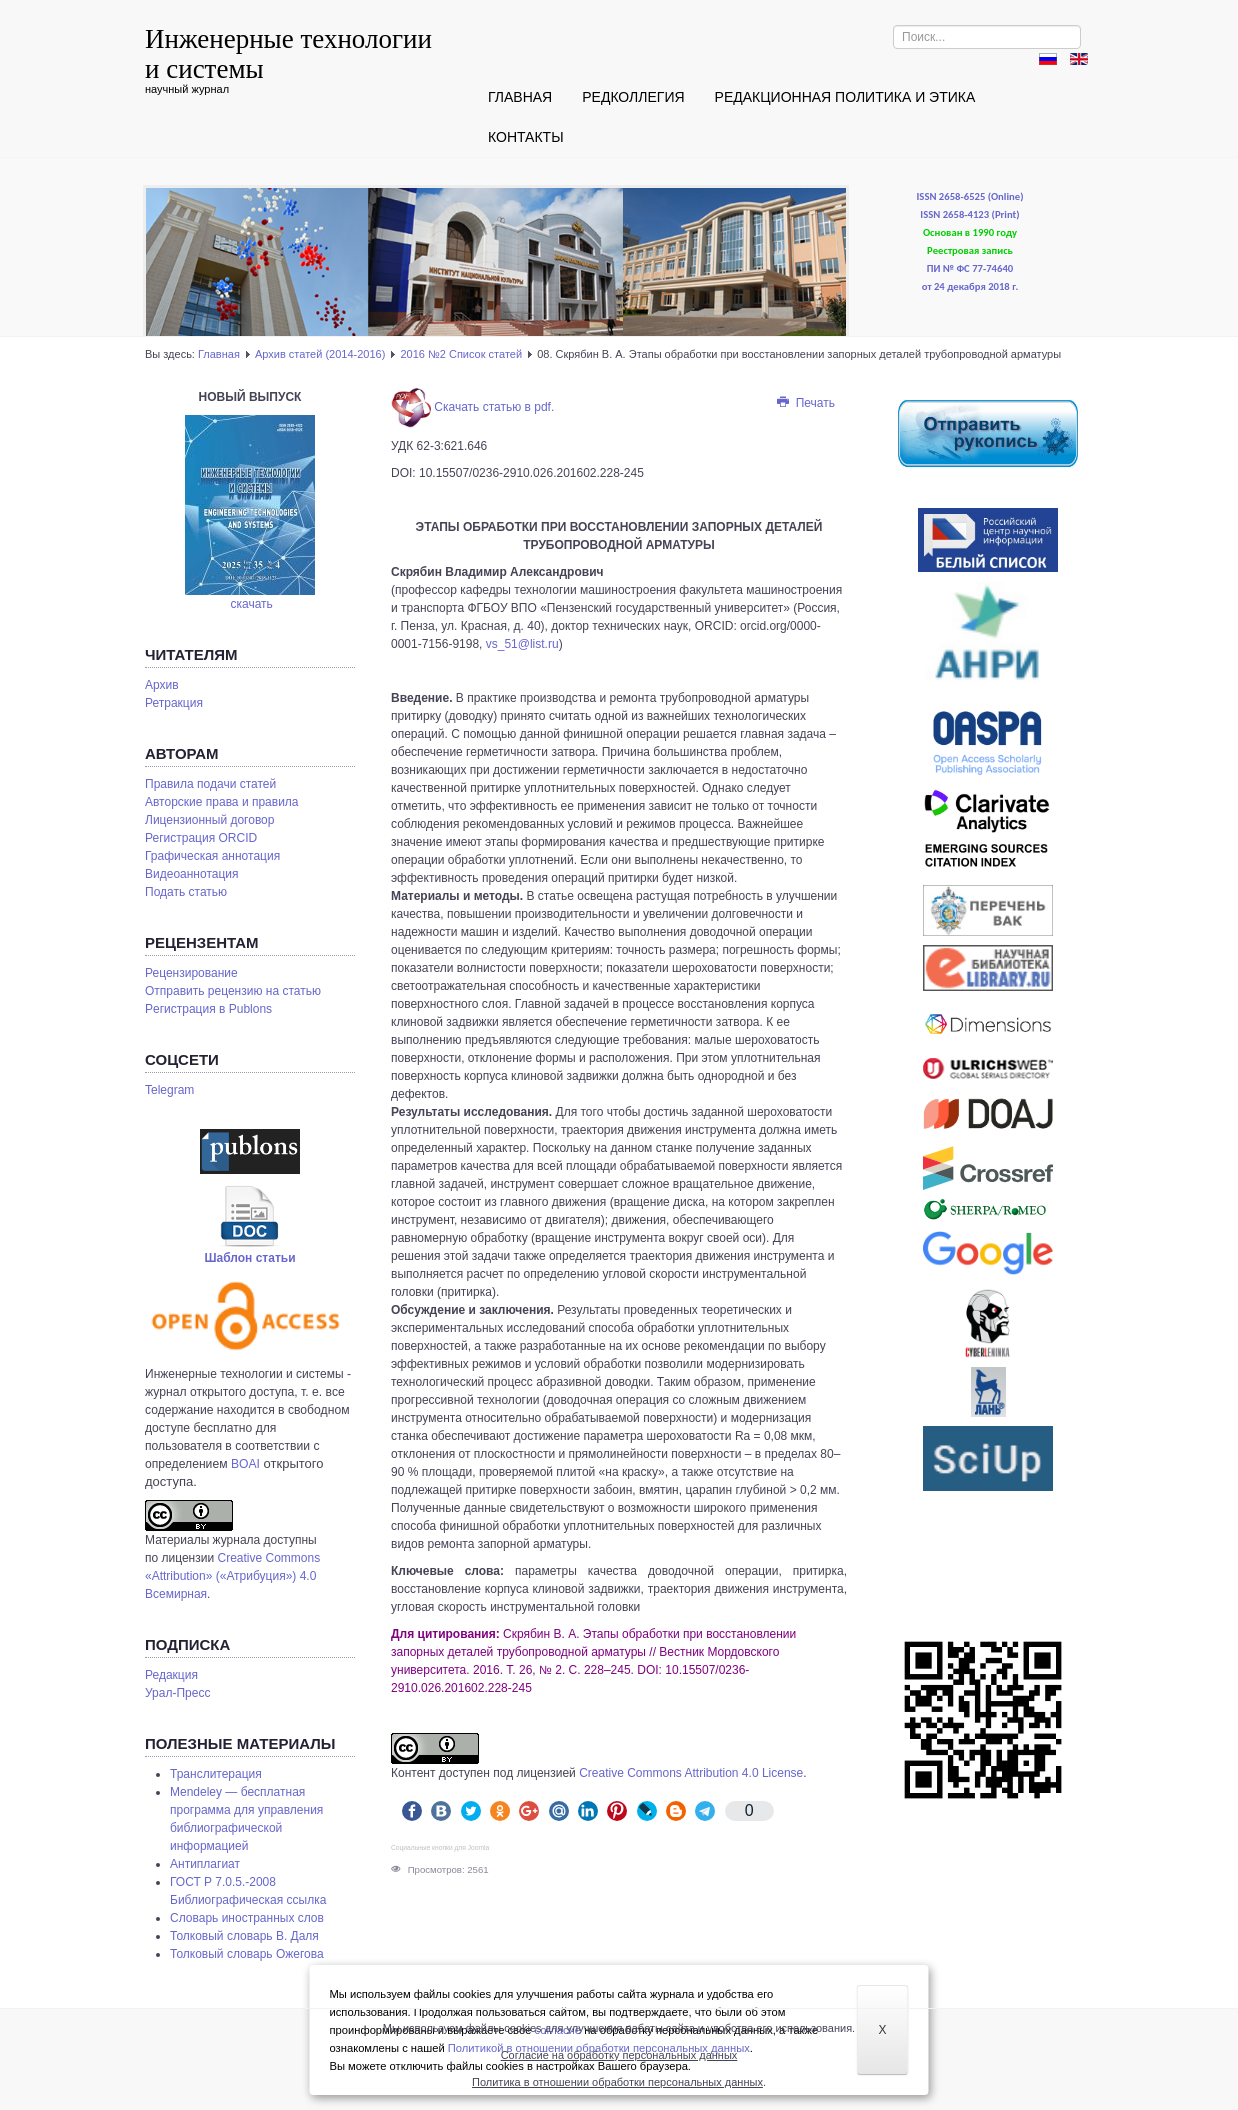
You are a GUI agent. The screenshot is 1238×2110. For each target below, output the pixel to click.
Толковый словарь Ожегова (247, 1954)
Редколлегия (633, 97)
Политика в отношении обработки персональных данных (617, 2082)
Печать (805, 403)
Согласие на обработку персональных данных (619, 2055)
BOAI (245, 1464)
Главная (520, 97)
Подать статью (186, 892)
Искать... (893, 25)
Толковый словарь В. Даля (244, 1936)
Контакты (526, 137)
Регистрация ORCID (201, 838)
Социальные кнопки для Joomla (440, 1847)
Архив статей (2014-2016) (320, 354)
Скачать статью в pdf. (472, 407)
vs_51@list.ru (522, 644)
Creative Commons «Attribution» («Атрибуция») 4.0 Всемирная (232, 1576)
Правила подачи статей (210, 784)
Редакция (171, 1675)
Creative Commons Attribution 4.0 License (691, 1773)
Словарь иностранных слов (247, 1918)
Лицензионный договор (209, 820)
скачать (252, 604)
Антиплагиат (205, 1864)
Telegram (169, 1090)
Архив (162, 685)
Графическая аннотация (212, 856)
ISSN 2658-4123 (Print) (969, 214)
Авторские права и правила (222, 802)
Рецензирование (191, 973)
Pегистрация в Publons (208, 1009)
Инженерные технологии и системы (288, 54)
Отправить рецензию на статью (233, 991)
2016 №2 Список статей (461, 354)
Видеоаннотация (192, 874)
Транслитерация (216, 1774)
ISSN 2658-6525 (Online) (970, 196)
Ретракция (174, 703)
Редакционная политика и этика (845, 97)
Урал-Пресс (177, 1693)
